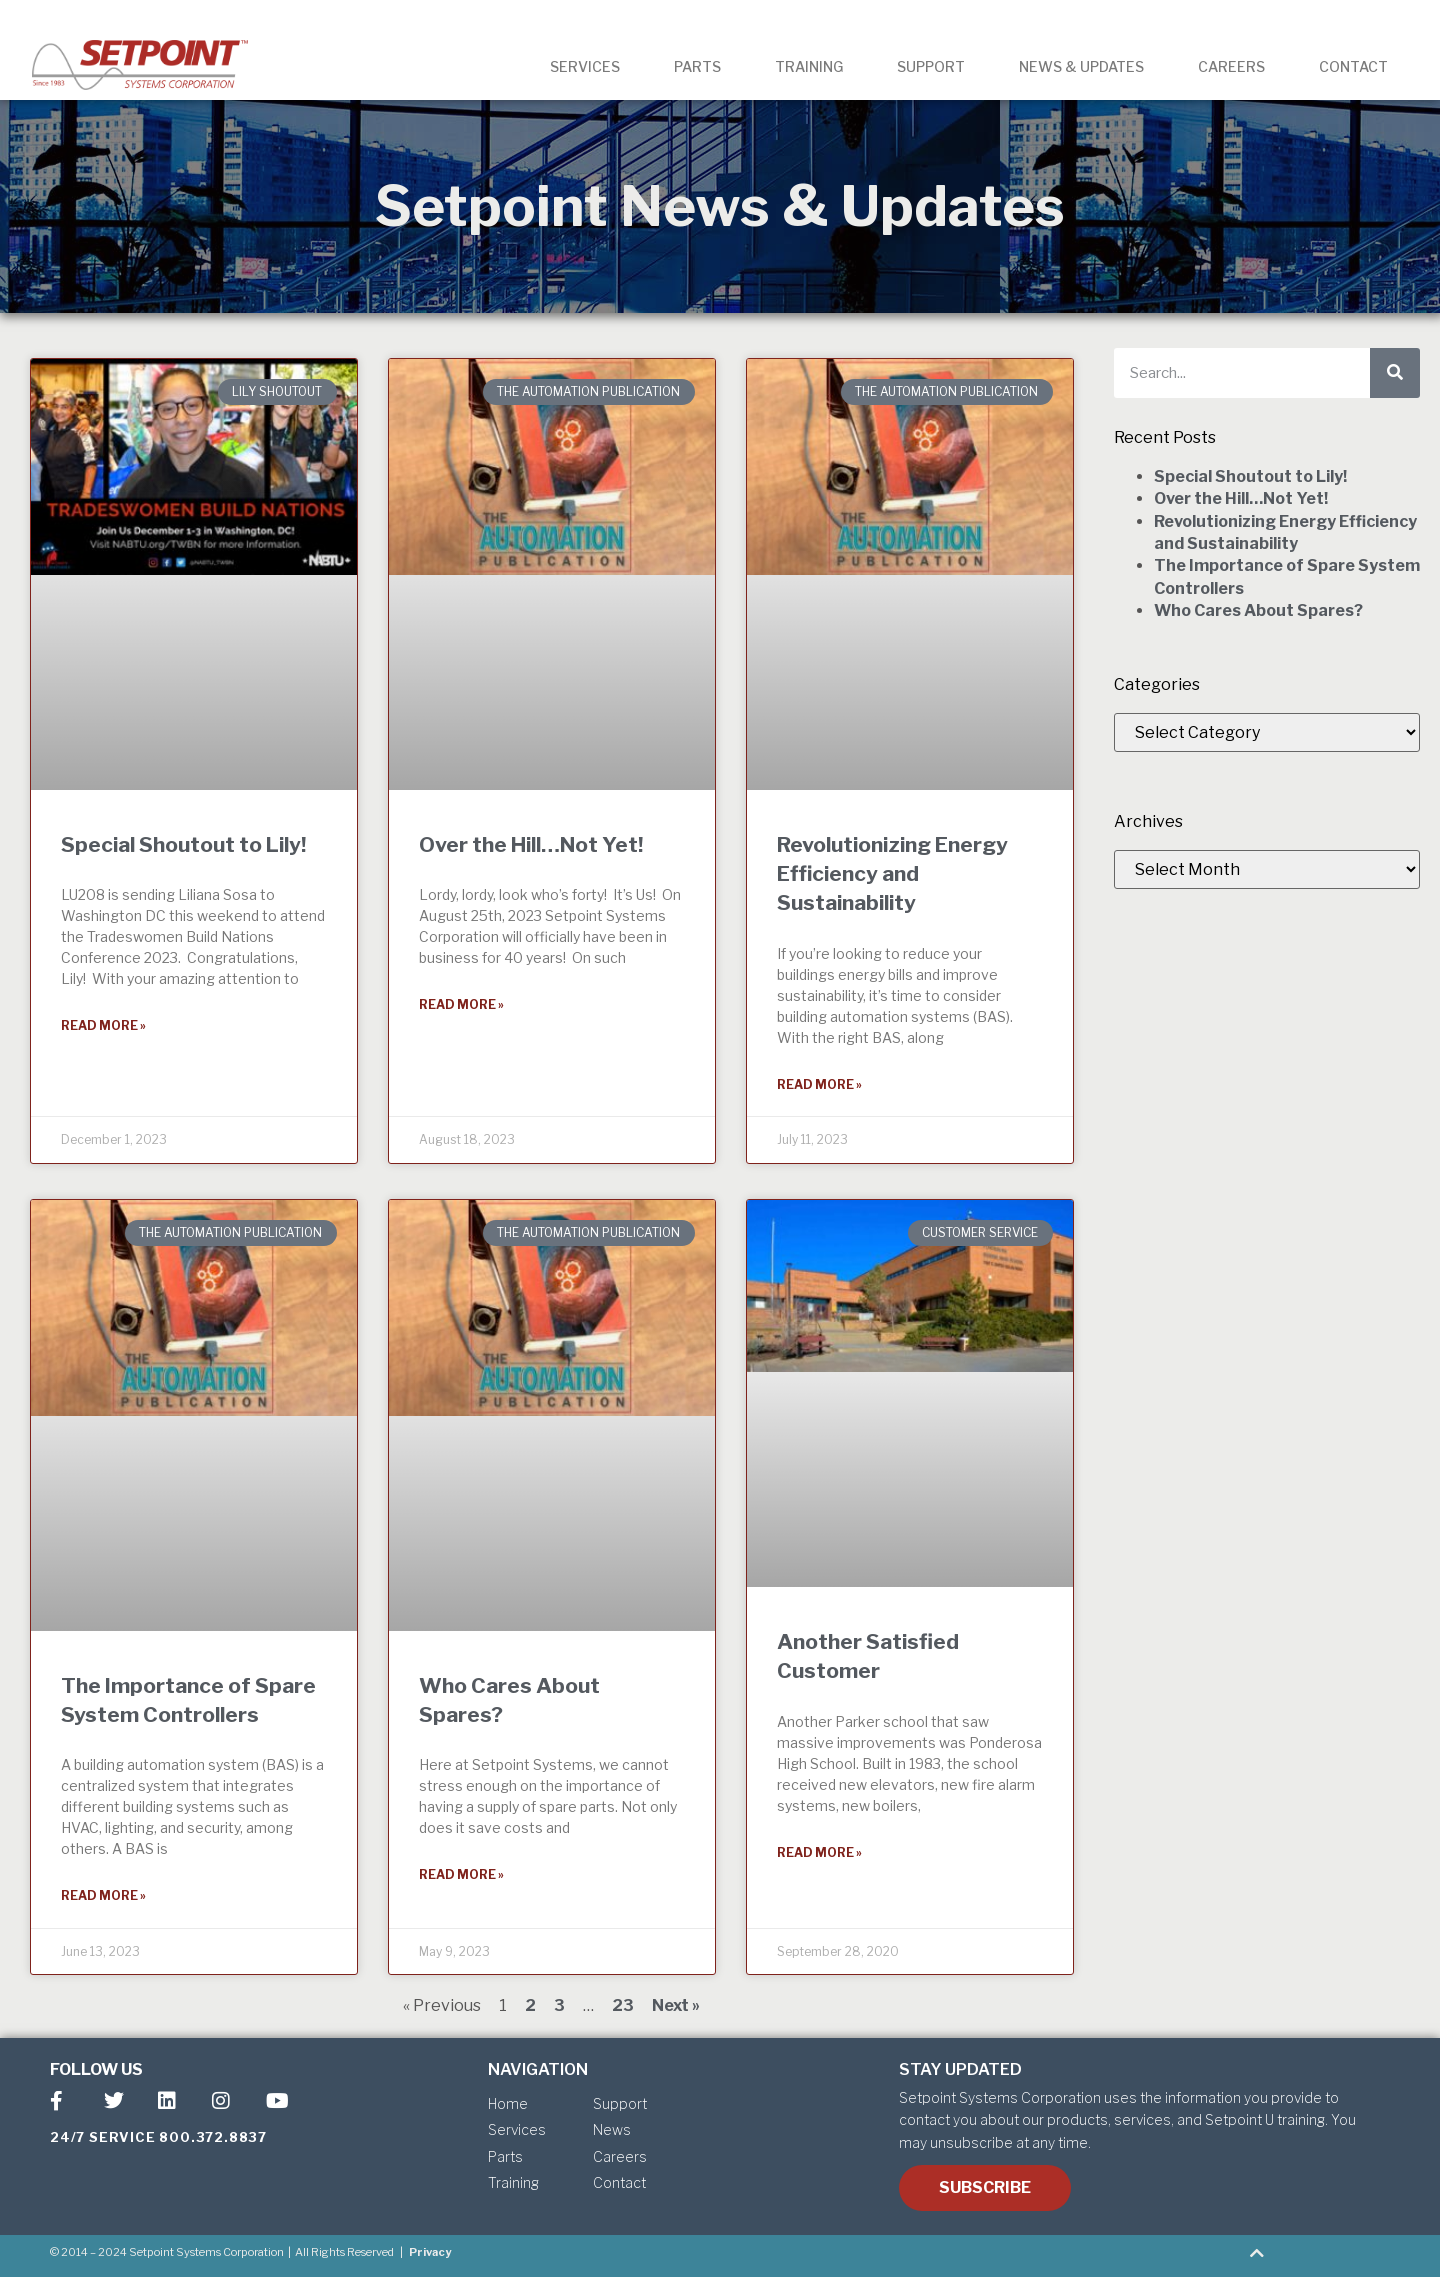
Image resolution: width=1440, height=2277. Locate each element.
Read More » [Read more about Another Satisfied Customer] (819, 1852)
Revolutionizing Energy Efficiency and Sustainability (892, 874)
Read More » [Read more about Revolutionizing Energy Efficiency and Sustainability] (819, 1084)
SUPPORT (931, 66)
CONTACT (1353, 66)
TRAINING (809, 66)
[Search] (1395, 373)
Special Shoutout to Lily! (183, 844)
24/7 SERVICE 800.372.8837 (158, 2137)
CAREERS (1231, 66)
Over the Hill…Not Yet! (531, 844)
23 (623, 2005)
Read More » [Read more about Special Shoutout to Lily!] (103, 1025)
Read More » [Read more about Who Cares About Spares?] (461, 1874)
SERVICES (585, 66)
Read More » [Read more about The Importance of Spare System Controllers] (103, 1895)
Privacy (430, 2252)
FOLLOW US (96, 2069)
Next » (676, 2005)
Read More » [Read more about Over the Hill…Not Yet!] (461, 1004)
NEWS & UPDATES (1081, 66)
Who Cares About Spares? (1258, 610)
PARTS (697, 66)
